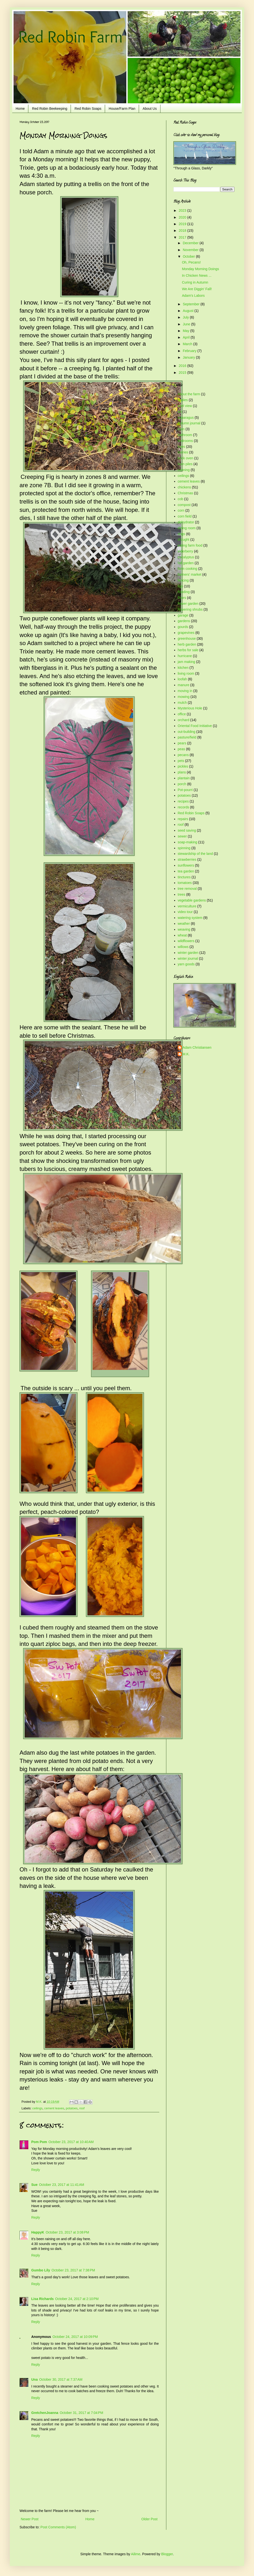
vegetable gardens (192, 900)
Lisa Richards (42, 2299)
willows (183, 947)
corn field (185, 516)
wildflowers (186, 941)
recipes (183, 801)
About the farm (189, 394)
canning (184, 470)
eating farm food (190, 545)
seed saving (187, 830)
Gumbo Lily (40, 2270)
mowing (184, 697)
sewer (182, 836)
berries (183, 452)
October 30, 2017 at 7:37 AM (60, 2379)
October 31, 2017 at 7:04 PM (81, 2413)
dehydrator (186, 522)
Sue (34, 2185)
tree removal (187, 889)
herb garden (187, 644)
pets (181, 761)
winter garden (188, 953)
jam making (186, 662)
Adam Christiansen (197, 1047)
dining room (187, 528)
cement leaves (54, 2108)
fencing (183, 580)
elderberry (185, 551)
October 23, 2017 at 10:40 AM (71, 2142)
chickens (184, 487)
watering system (190, 918)
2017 (183, 237)
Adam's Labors (193, 295)
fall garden (186, 563)
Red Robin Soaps (87, 108)
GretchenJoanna (44, 2413)
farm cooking (187, 569)
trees (181, 894)
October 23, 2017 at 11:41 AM (61, 2185)
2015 (183, 372)
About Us (150, 108)
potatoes (71, 2108)
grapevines (186, 633)
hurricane (185, 656)
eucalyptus (186, 557)
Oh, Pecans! (191, 262)
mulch (182, 703)
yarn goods (186, 964)
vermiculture (187, 906)
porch (182, 784)
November (191, 250)
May (186, 331)
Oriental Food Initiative (195, 726)
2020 (183, 217)
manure (183, 685)
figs (180, 586)
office (182, 714)
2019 (183, 224)
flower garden (188, 603)
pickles (183, 766)
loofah (182, 679)
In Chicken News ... (197, 275)
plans (182, 772)
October (189, 256)
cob (180, 499)
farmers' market (189, 574)
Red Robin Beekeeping (49, 108)
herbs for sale (188, 650)
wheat (182, 935)
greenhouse (187, 638)
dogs (181, 534)
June (187, 324)
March (188, 344)
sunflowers (186, 865)
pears (182, 743)
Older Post (149, 2519)
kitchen (183, 668)
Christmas (185, 493)
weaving (184, 929)
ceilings (37, 2108)
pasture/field (187, 737)
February (190, 351)
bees (181, 447)
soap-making (187, 842)
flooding (184, 592)
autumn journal (189, 423)
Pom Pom (39, 2142)
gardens (184, 621)
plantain (184, 778)
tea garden (186, 871)
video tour (185, 912)
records (183, 807)
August (188, 311)
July (186, 317)
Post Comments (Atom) (58, 2527)
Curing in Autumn (195, 282)
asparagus (186, 417)
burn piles (185, 464)
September (191, 304)
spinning (184, 848)
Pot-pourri (185, 790)
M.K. (186, 1054)
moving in (185, 691)
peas (181, 749)
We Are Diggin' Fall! (197, 289)
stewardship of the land (195, 854)
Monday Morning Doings (200, 269)
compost (184, 505)
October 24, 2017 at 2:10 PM (77, 2299)
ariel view (185, 406)
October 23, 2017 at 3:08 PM (67, 2232)
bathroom (185, 435)
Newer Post (29, 2519)
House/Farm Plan (122, 108)
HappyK (37, 2232)
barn (181, 429)
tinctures (184, 877)
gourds (183, 627)
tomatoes (185, 883)
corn (181, 510)
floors (182, 598)
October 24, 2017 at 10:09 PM (75, 2337)
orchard (183, 720)
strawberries (187, 859)
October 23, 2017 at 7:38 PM (73, 2270)
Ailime (135, 2554)
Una (34, 2379)
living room (186, 673)
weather (184, 923)
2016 (183, 366)
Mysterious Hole (190, 708)
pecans (183, 755)
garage (183, 615)
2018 (183, 230)
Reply (35, 2170)
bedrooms (185, 441)
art (180, 412)
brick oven (185, 458)
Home (20, 108)
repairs (183, 819)
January (189, 357)
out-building (186, 732)
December (191, 243)
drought (183, 539)
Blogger (167, 2554)
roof (82, 2108)
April (186, 337)
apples (183, 400)
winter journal (188, 958)
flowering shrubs (190, 609)
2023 (183, 210)
